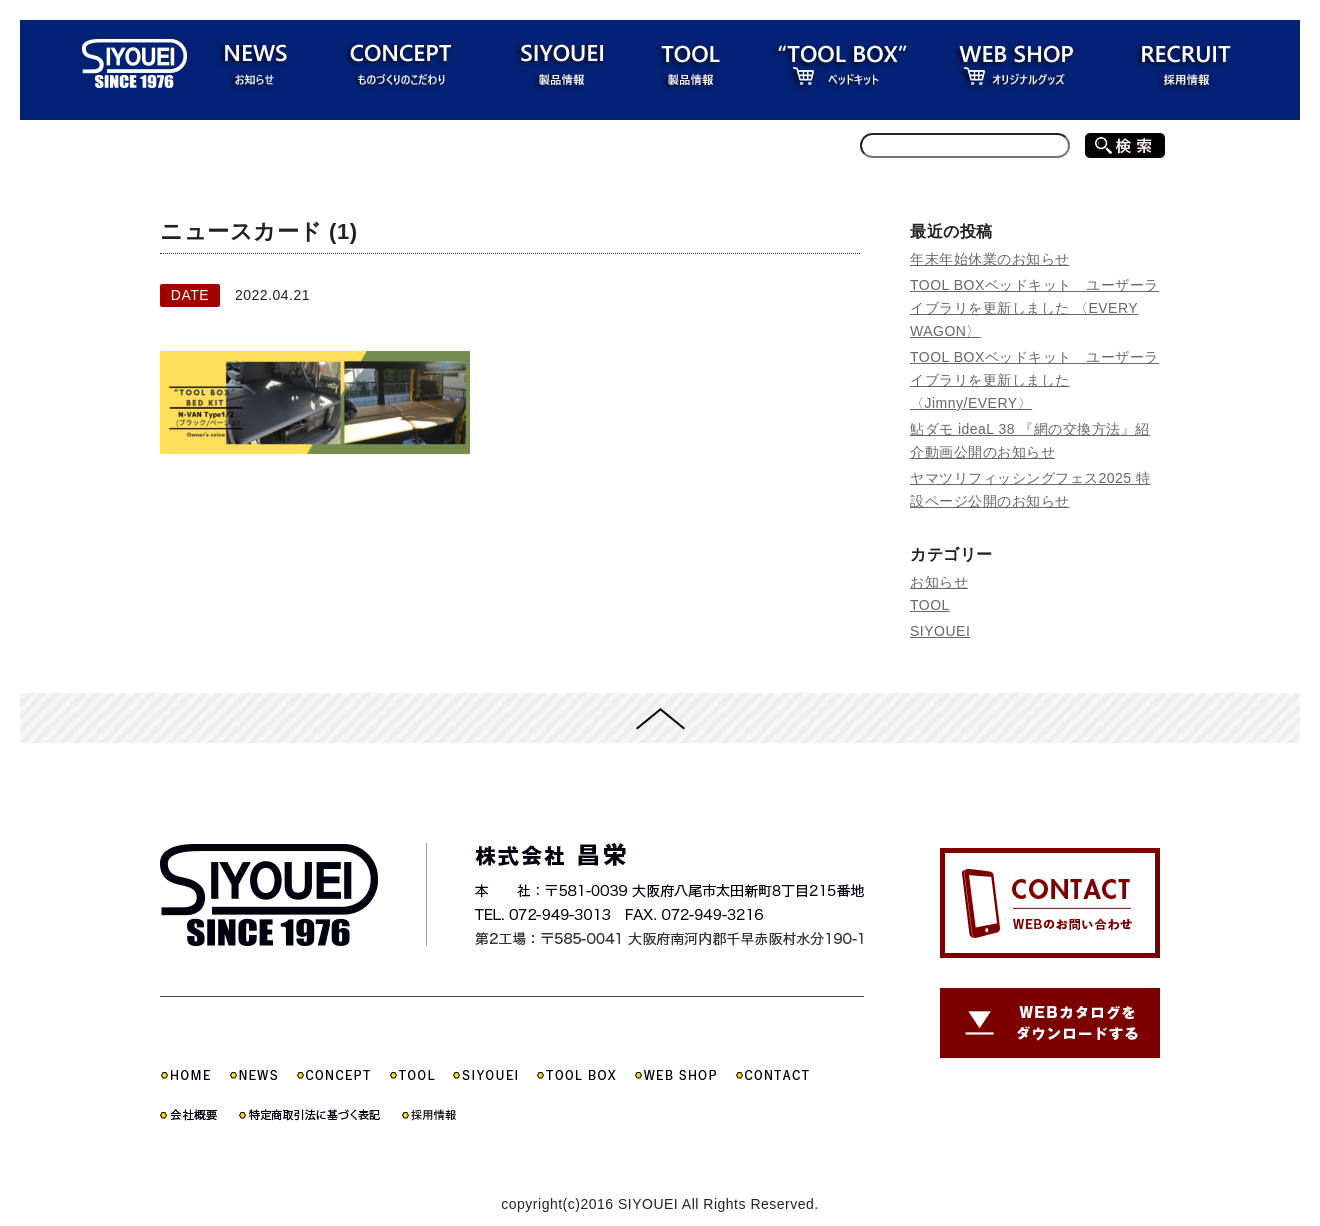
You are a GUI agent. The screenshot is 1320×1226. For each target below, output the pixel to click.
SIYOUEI (940, 631)
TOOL (930, 605)
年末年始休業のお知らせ (990, 259)
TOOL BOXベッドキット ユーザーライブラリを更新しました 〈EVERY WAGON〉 (1034, 308)
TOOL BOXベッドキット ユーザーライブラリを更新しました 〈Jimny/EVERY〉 (1034, 380)
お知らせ (939, 582)
